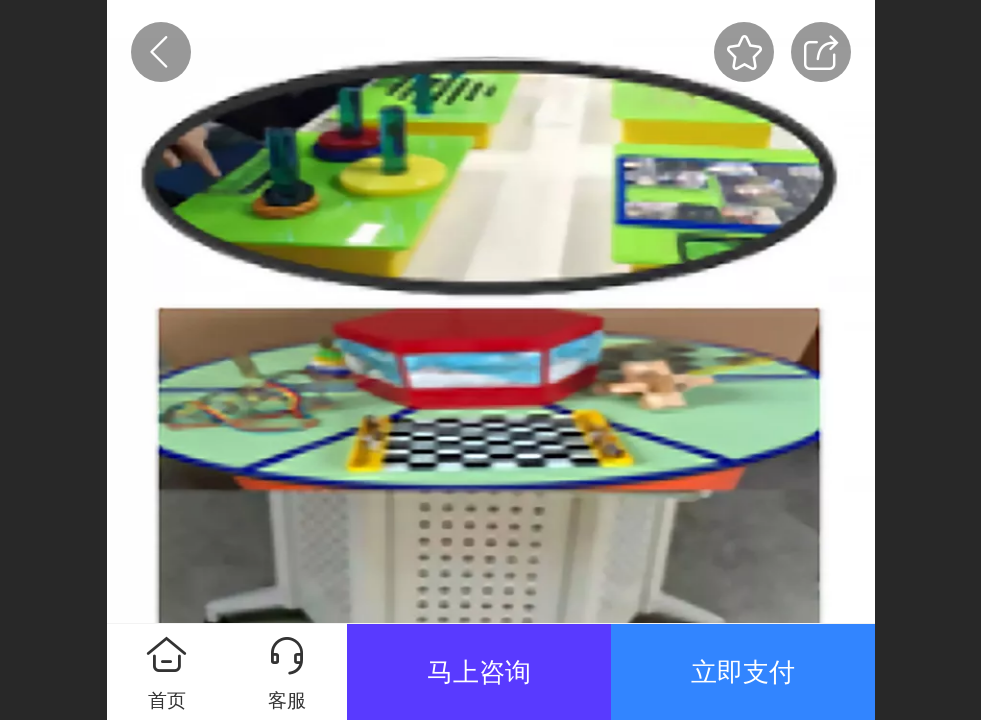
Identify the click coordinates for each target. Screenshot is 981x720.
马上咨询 (479, 672)
